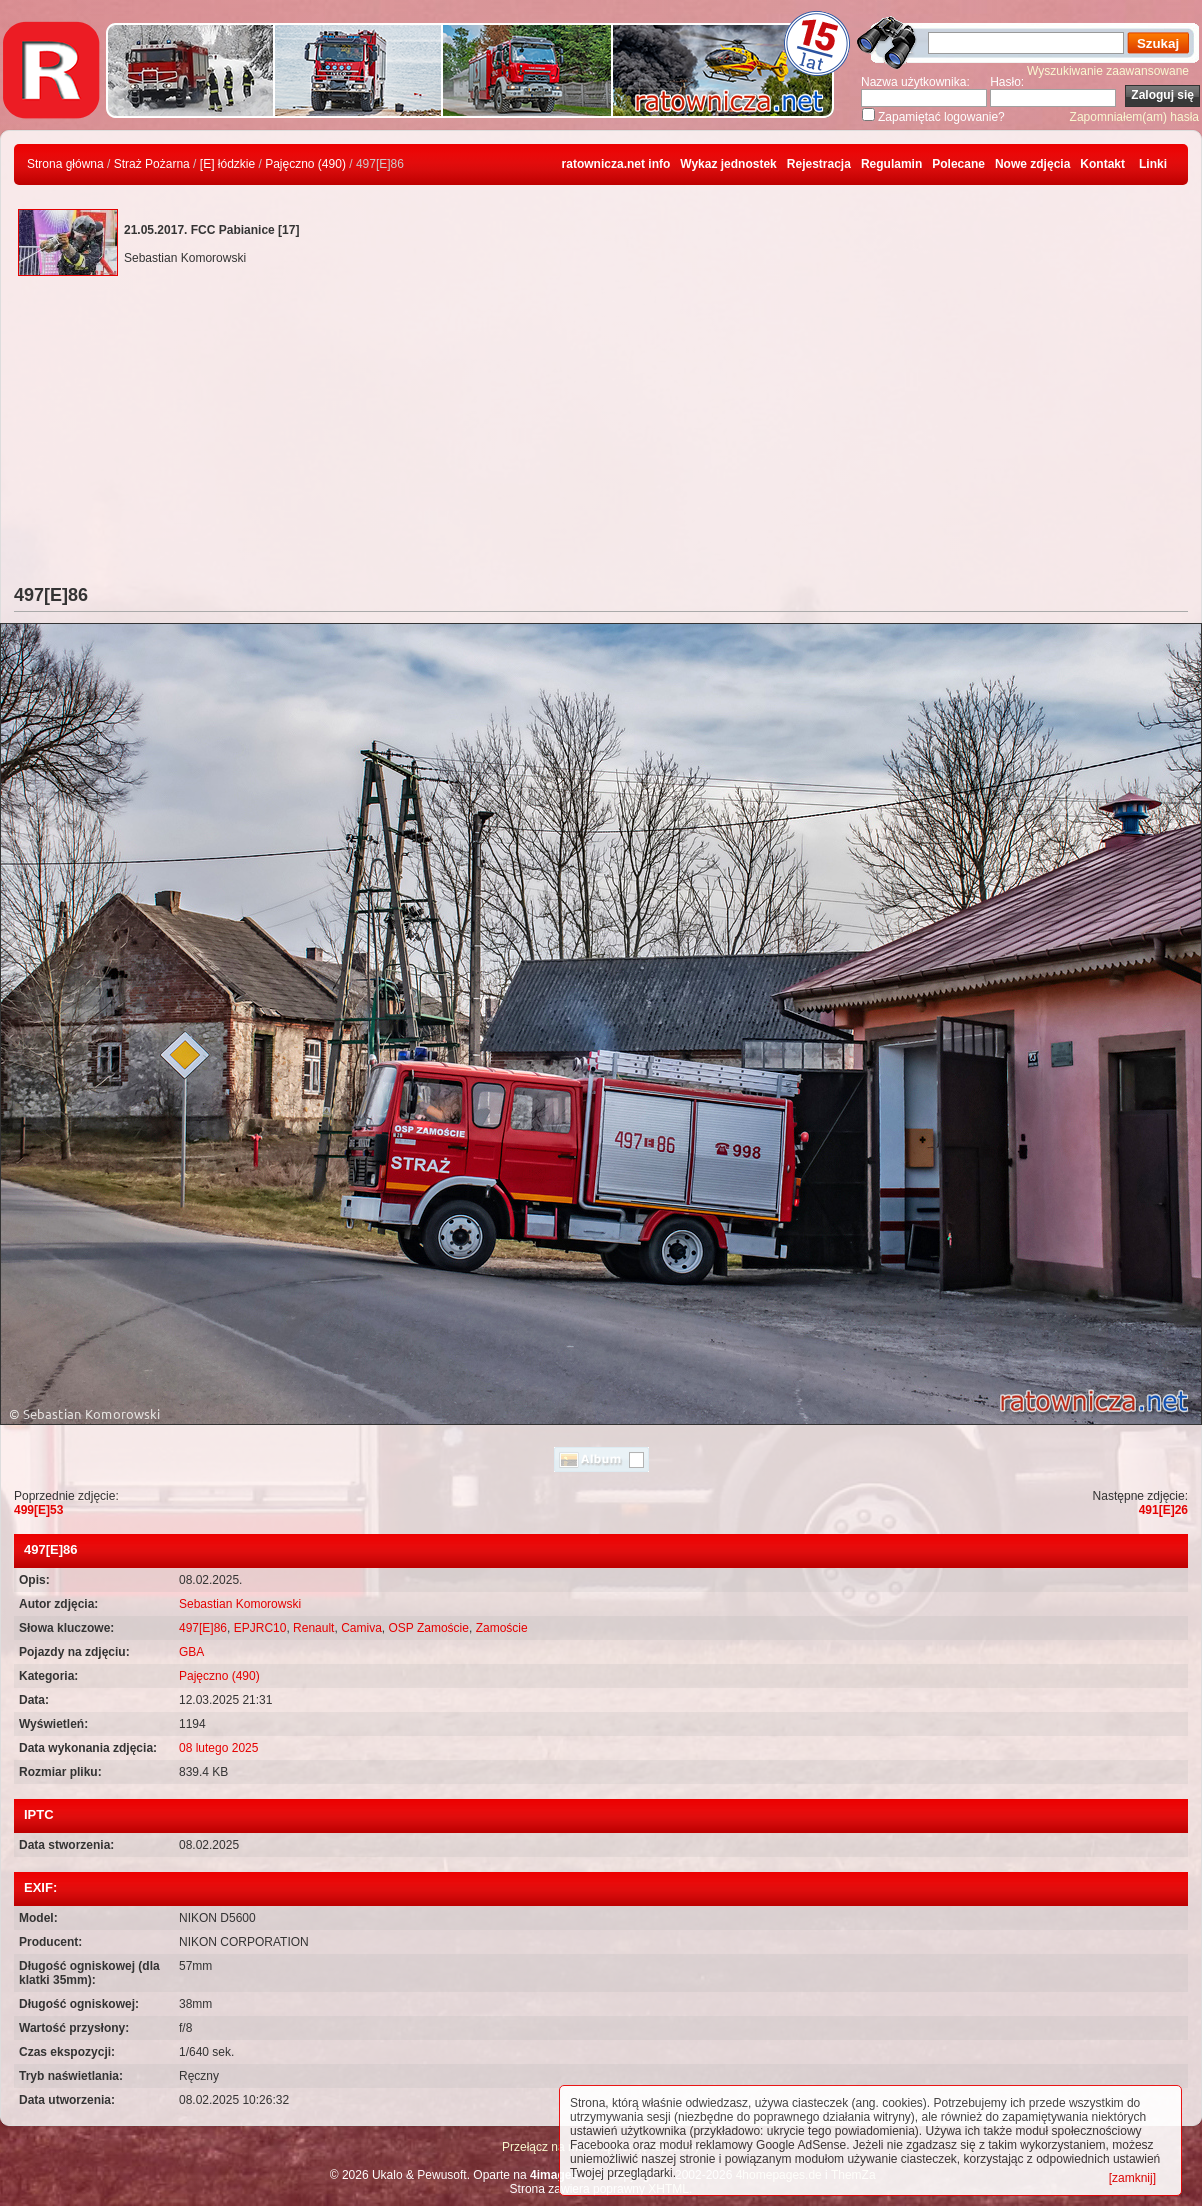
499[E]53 (38, 1510)
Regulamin (891, 164)
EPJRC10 (260, 1628)
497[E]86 (203, 1628)
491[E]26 (1163, 1510)
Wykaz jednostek (728, 164)
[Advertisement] (601, 435)
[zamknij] (1132, 2178)
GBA (191, 1652)
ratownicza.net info (616, 164)
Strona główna (65, 164)
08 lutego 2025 (218, 1748)
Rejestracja (819, 164)
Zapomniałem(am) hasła (1134, 117)
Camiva (361, 1628)
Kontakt (1102, 164)
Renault (313, 1628)
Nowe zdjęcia (1032, 164)
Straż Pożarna (152, 164)
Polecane (958, 164)
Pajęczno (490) (305, 164)
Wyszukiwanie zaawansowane (1108, 71)
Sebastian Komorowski (240, 1604)
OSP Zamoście (428, 1628)
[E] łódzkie (227, 164)
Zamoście (502, 1628)
